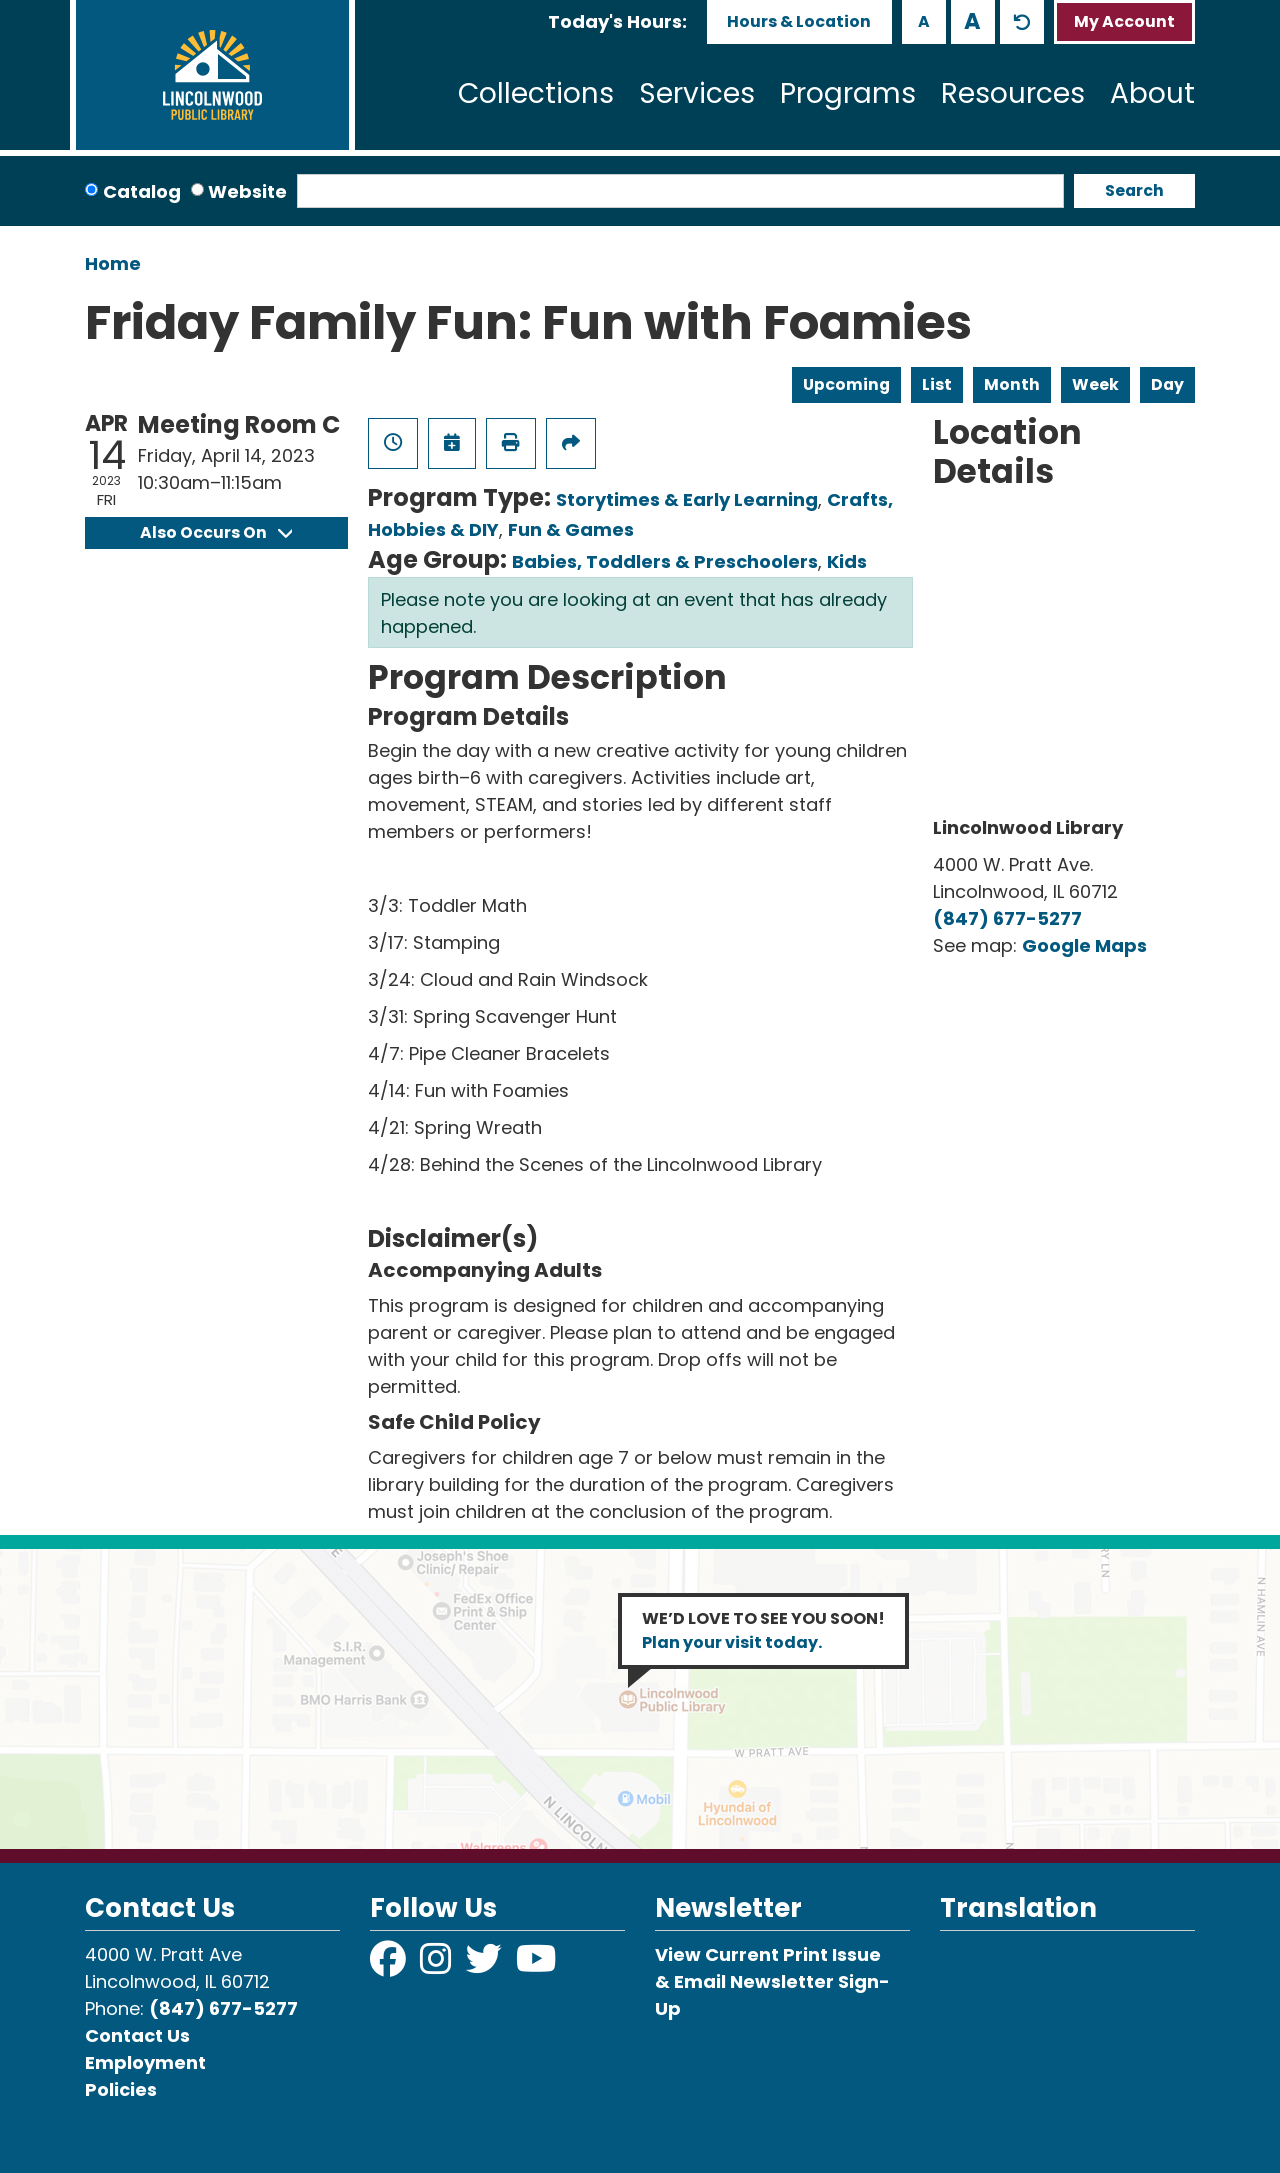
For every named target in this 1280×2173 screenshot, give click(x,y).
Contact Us (137, 2035)
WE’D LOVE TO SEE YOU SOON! (763, 1630)
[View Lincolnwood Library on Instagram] (438, 1965)
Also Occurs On (216, 532)
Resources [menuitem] (1013, 93)
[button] (617, 21)
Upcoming (846, 384)
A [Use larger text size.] (972, 21)
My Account (1124, 21)
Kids (847, 561)
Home (113, 263)
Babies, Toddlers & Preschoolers (665, 561)
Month (1012, 384)
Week (1095, 384)
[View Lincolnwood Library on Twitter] (486, 1965)
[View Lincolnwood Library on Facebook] (390, 1965)
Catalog (142, 191)
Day (1167, 384)
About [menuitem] (1152, 93)
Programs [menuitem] (848, 93)
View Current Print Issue (768, 1954)
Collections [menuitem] (536, 93)
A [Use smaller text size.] (924, 21)
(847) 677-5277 (1007, 918)
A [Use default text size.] (1022, 22)
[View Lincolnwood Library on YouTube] (536, 1965)
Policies (121, 2089)
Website (247, 191)
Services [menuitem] (697, 93)
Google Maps (1084, 945)
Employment (145, 2062)
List (937, 384)
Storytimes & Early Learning (687, 499)
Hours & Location (799, 21)
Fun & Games (571, 529)
